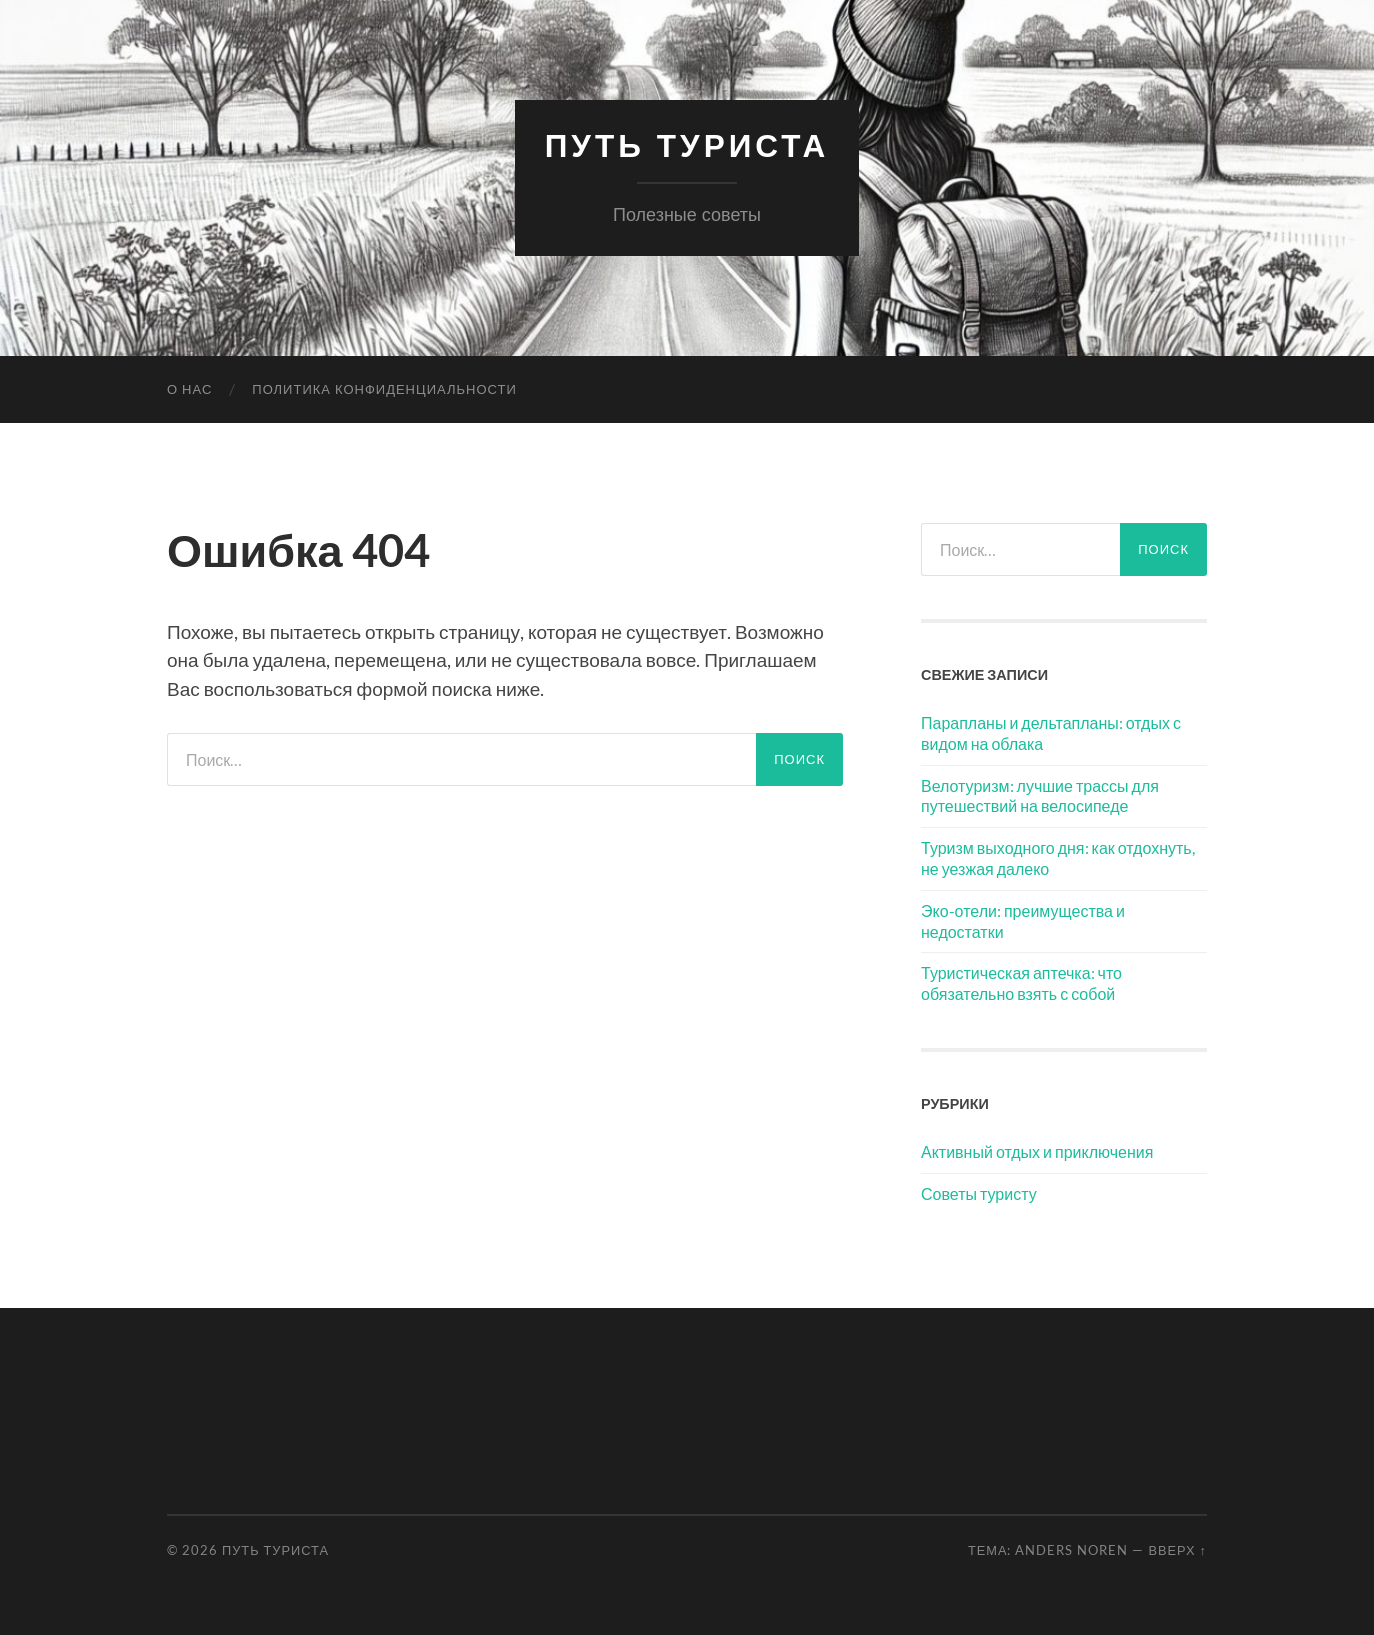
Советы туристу (979, 1193)
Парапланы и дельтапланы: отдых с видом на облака (1051, 733)
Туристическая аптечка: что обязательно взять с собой (1021, 983)
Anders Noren (1071, 1550)
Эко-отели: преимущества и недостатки (1023, 921)
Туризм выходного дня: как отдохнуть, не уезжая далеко (1058, 858)
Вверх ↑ (1177, 1550)
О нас (189, 389)
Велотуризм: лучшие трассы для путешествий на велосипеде (1040, 796)
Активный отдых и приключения (1037, 1151)
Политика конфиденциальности (384, 389)
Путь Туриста (687, 145)
